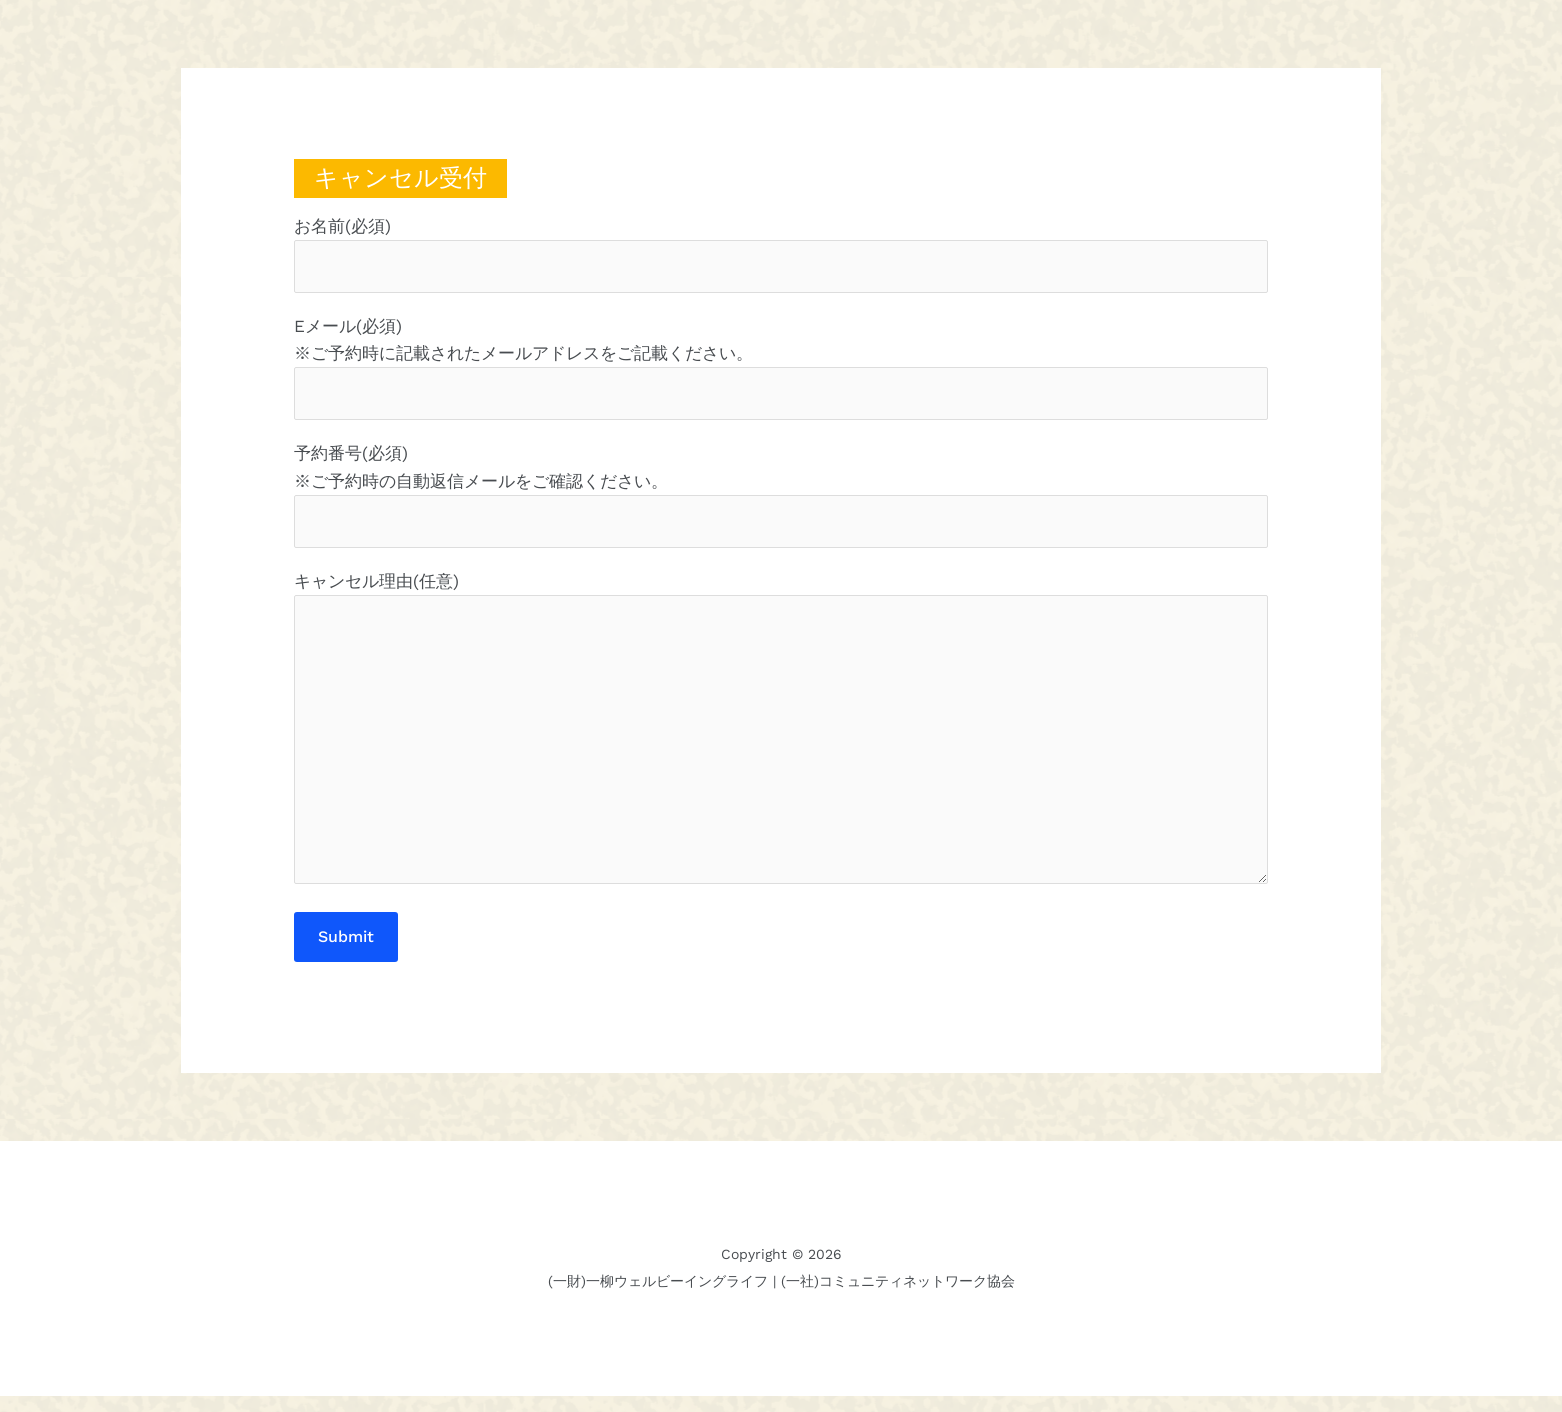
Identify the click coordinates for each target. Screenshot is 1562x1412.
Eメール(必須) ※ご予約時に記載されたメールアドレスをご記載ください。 (780, 371)
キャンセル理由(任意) (780, 743)
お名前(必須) (780, 255)
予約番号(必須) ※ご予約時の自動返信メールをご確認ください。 (780, 500)
